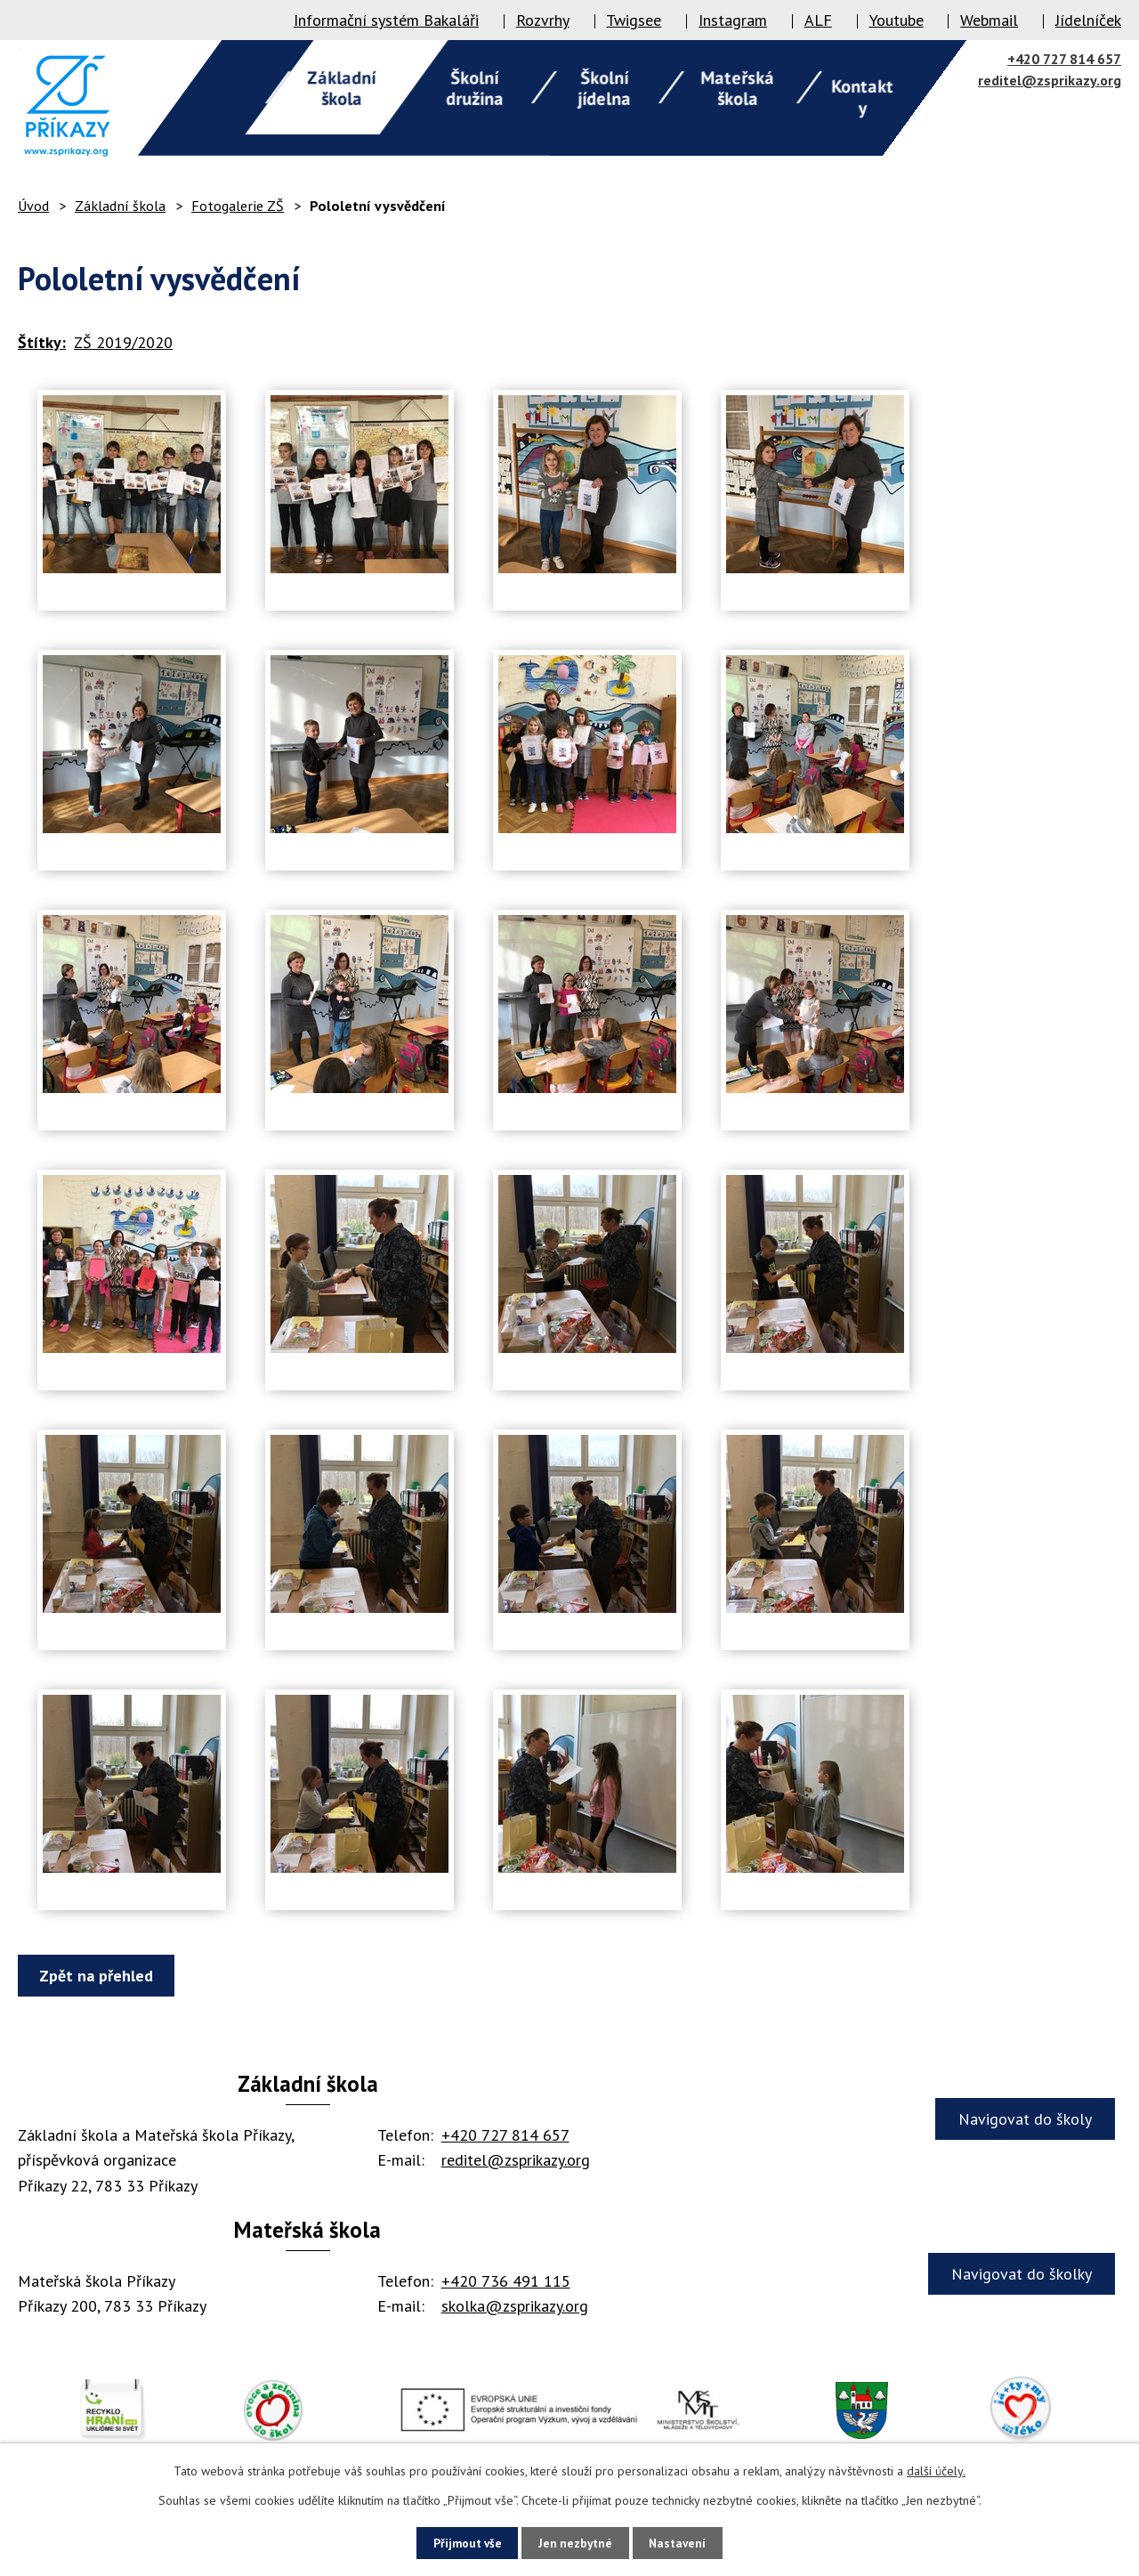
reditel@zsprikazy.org (1049, 80)
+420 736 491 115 (505, 2281)
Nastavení (686, 2542)
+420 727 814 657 (1064, 59)
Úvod (33, 206)
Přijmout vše (459, 2542)
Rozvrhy (543, 20)
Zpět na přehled (100, 1975)
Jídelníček (1088, 20)
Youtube (896, 20)
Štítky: (42, 342)
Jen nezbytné (575, 2542)
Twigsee (633, 20)
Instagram (733, 20)
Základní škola (120, 206)
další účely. (936, 2470)
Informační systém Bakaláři (386, 20)
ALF (818, 20)
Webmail (989, 20)
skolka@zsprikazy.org (514, 2306)
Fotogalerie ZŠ (237, 206)
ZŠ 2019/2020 (123, 342)
